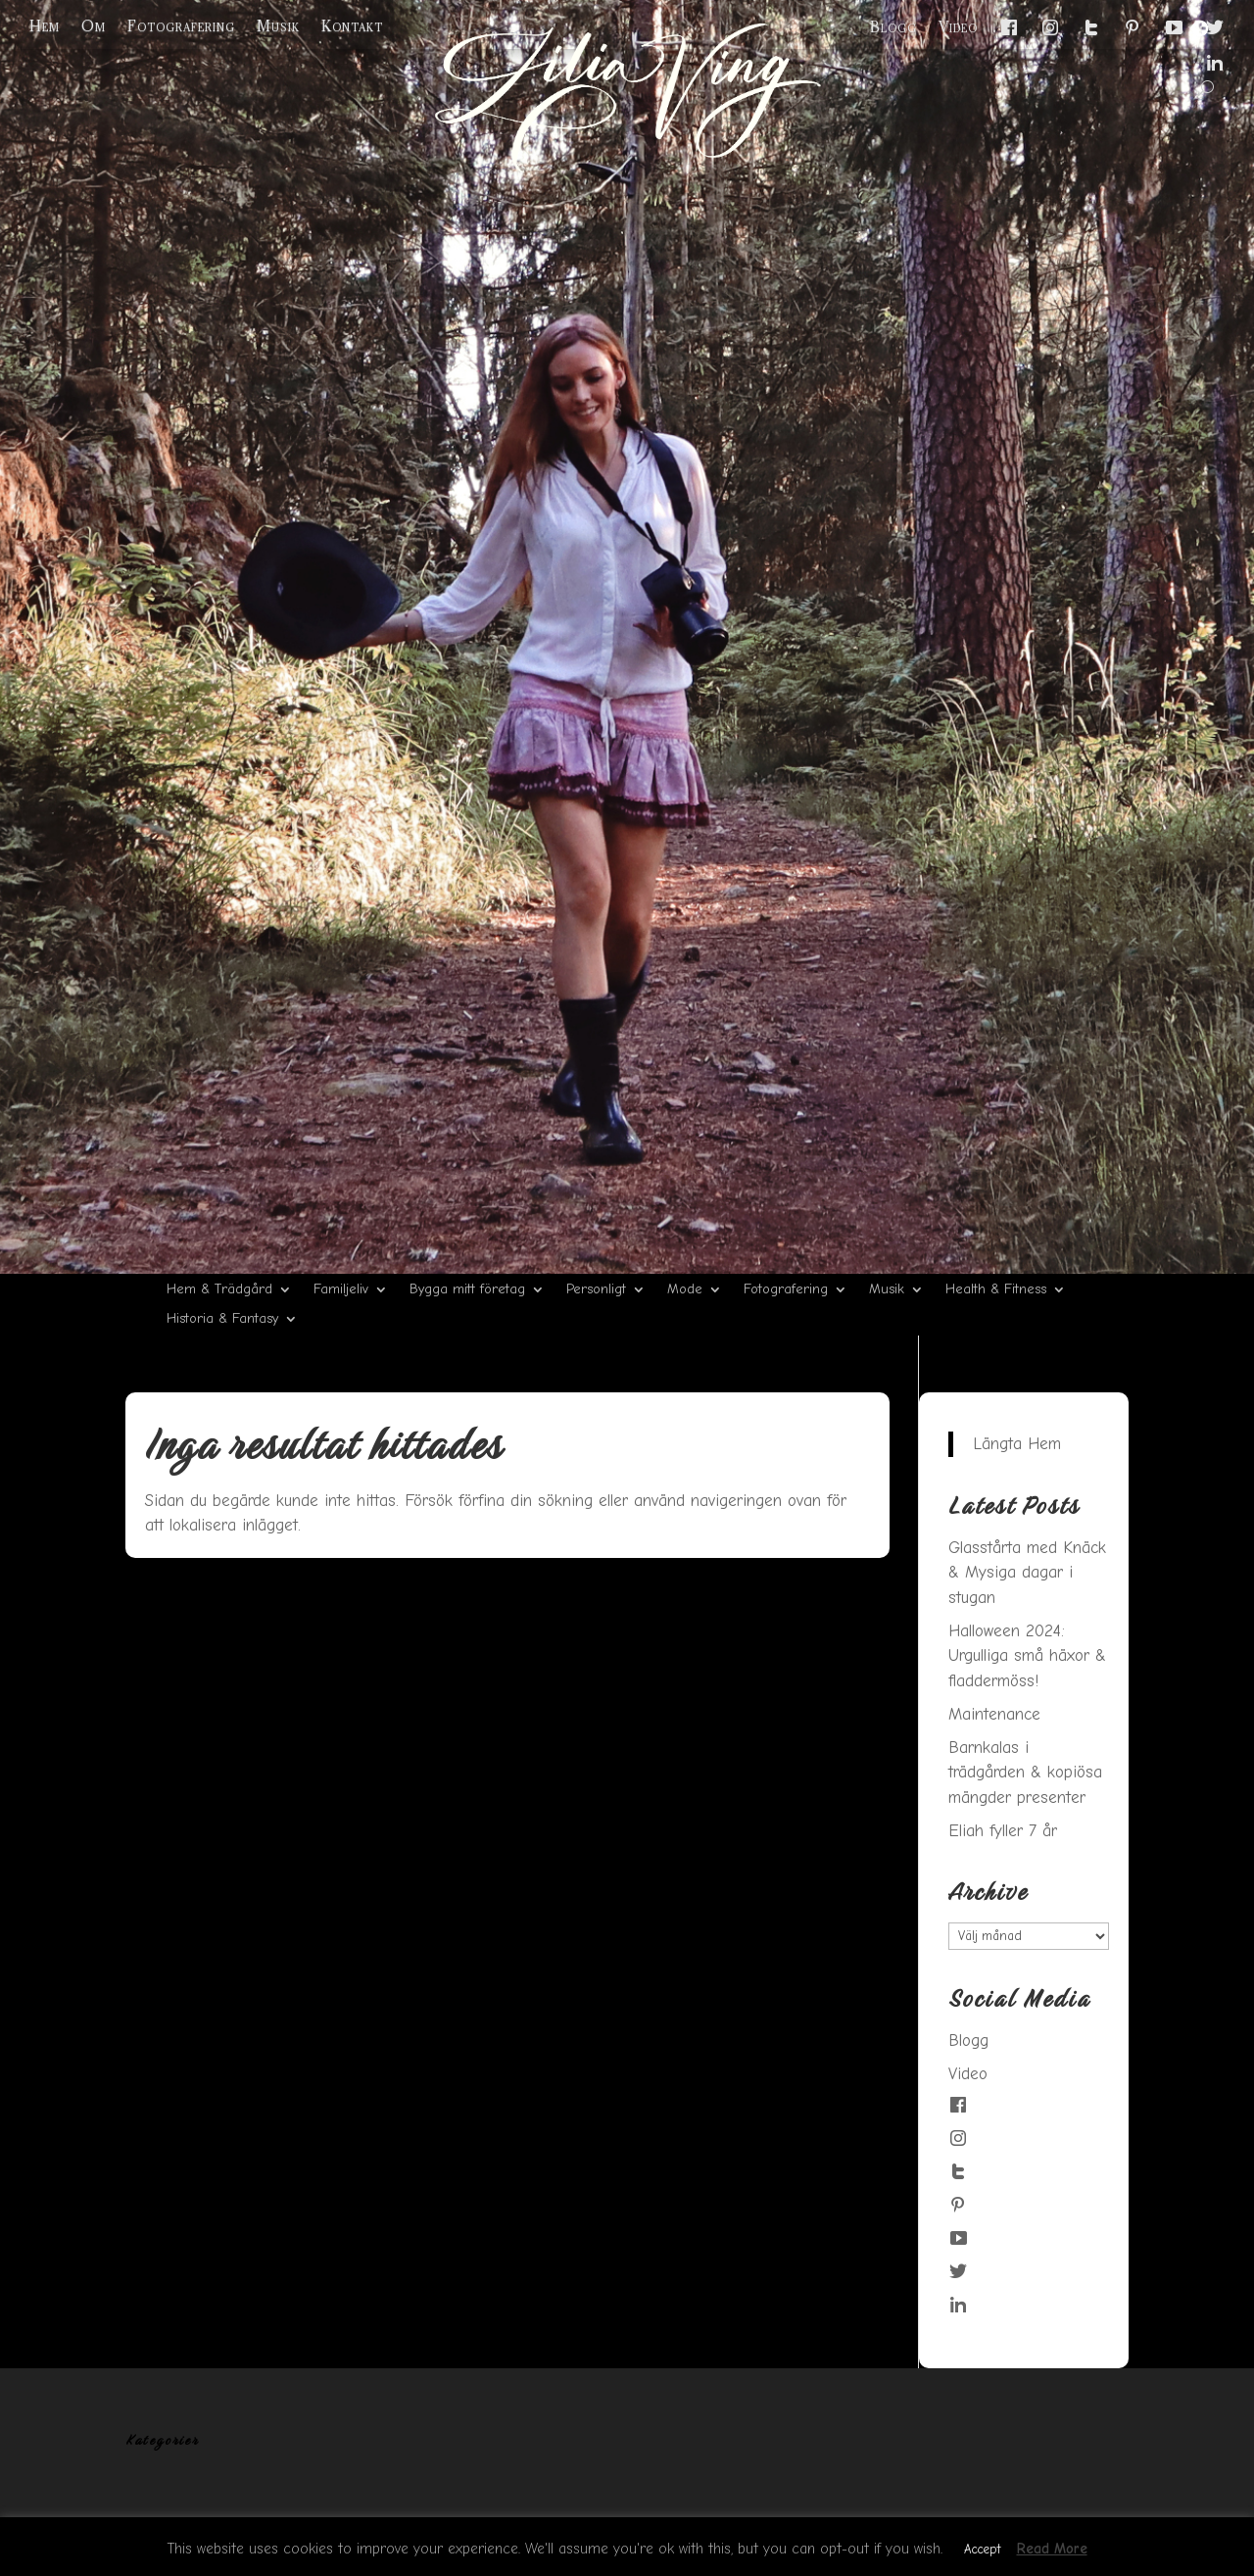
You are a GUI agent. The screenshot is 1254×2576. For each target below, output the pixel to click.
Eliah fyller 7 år (1002, 1831)
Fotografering (181, 26)
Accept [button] (982, 2549)
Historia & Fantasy (222, 1319)
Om (93, 26)
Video (958, 27)
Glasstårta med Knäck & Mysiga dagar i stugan (1027, 1572)
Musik (278, 26)
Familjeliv (341, 1290)
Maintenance (994, 1714)
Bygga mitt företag (467, 1290)
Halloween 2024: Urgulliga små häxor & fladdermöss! (1027, 1656)
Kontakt (352, 26)
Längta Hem (1017, 1443)
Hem (44, 26)
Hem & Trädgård (219, 1290)
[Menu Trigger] (1200, 28)
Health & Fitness (995, 1290)
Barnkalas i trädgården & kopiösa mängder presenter (1025, 1772)
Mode (684, 1290)
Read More (1052, 2548)
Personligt (596, 1290)
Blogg (893, 27)
